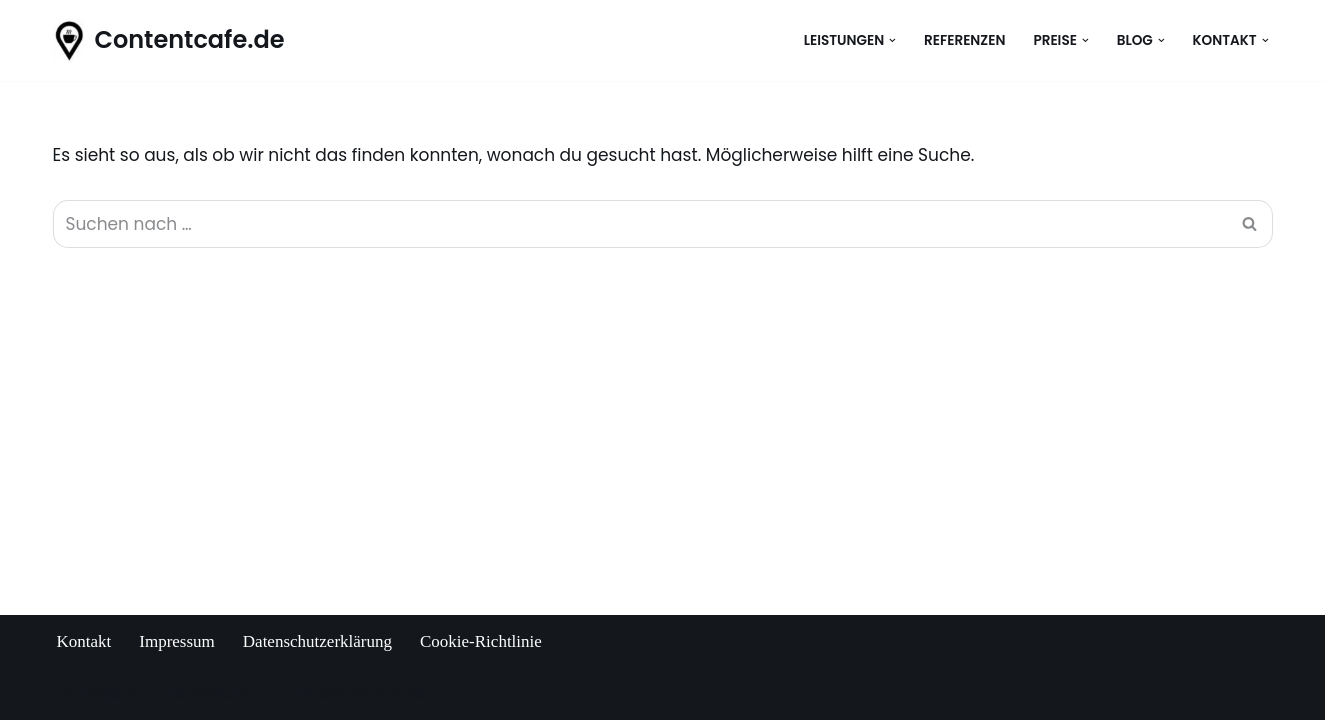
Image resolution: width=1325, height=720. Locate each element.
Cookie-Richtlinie (481, 641)
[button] (892, 40)
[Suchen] (640, 224)
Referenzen (964, 40)
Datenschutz (216, 693)
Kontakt (84, 641)
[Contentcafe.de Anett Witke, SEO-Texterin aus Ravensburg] (169, 40)
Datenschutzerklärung (317, 641)
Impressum (177, 641)
